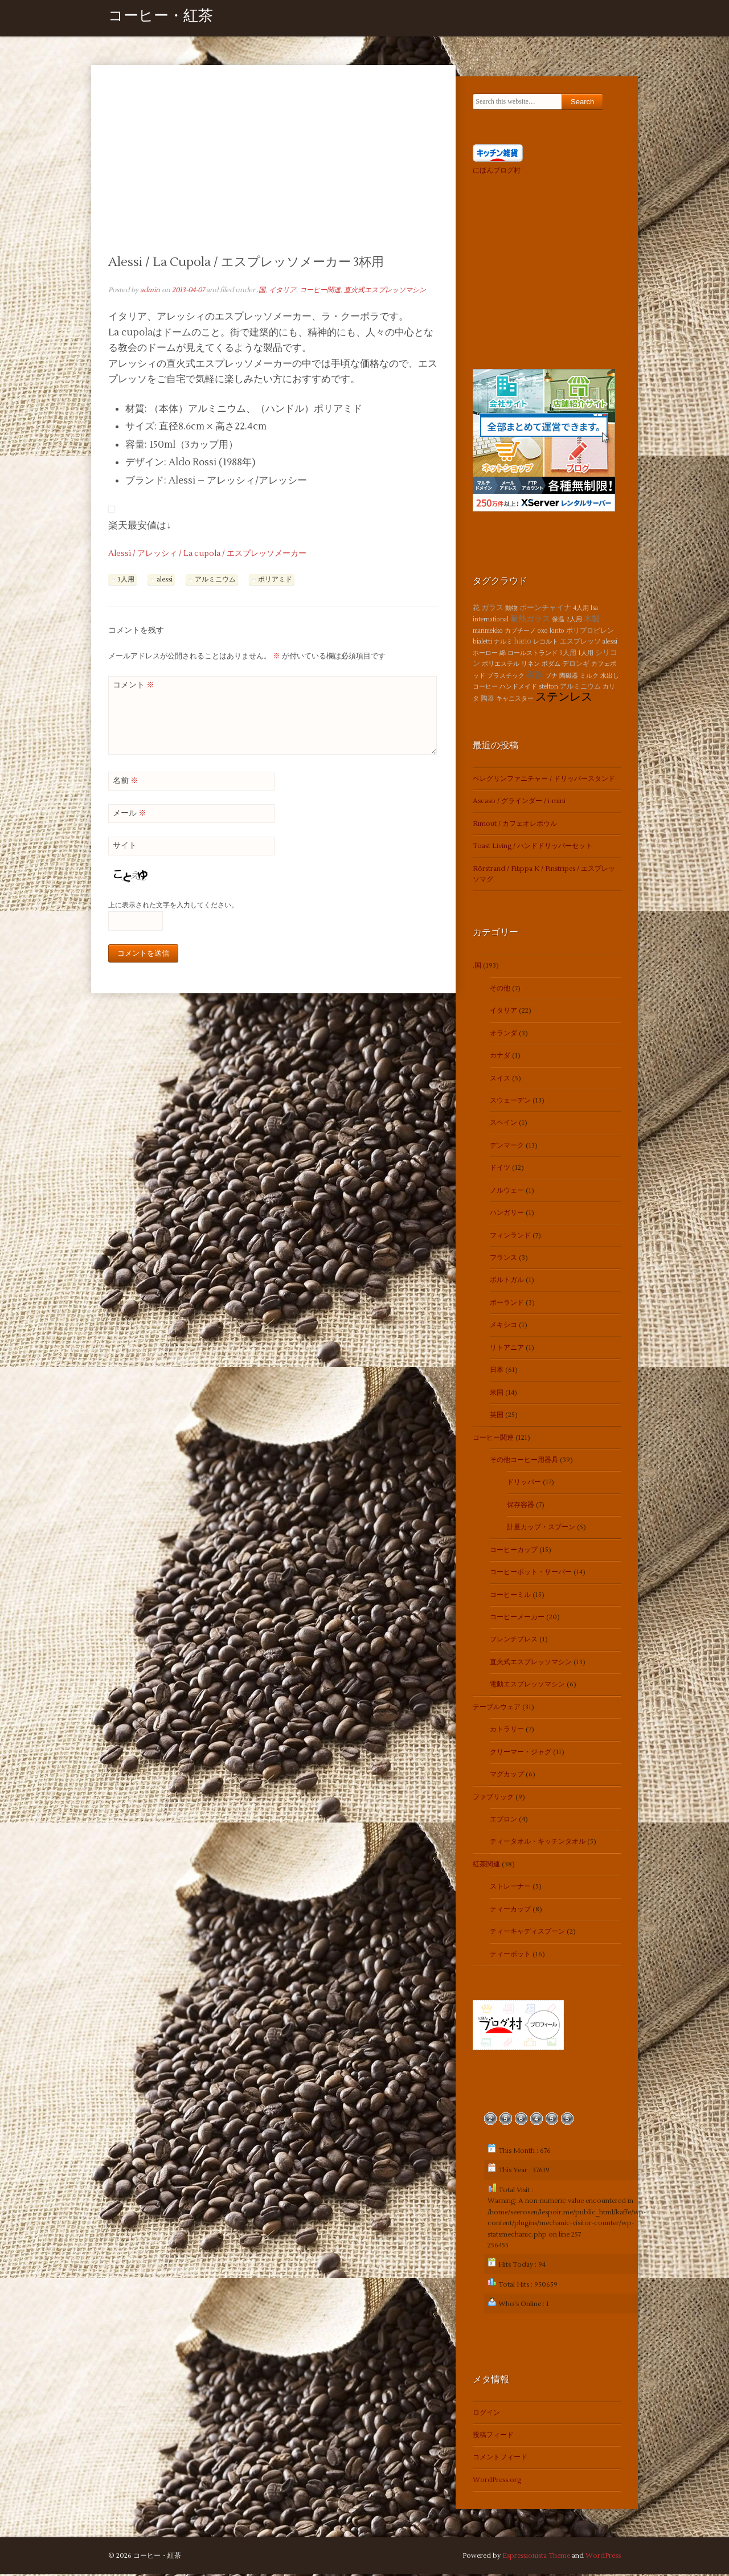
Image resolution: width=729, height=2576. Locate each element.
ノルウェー (507, 1191)
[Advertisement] (273, 168)
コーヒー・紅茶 (160, 18)
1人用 (585, 654)
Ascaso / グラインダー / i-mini (519, 802)
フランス (503, 1259)
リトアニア (507, 1349)
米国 (496, 1394)
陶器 (487, 700)
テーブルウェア (497, 1708)
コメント (133, 686)
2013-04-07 (188, 291)
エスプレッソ (580, 643)
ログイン (486, 2414)
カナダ (500, 1057)
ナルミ (503, 643)
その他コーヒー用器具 (524, 1461)
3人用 (125, 580)
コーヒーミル (510, 1596)
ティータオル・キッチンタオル (537, 1843)
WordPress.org (497, 2481)
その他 (500, 989)
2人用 (574, 621)
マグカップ (507, 1776)
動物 (511, 609)
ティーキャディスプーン (527, 1933)
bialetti (482, 643)
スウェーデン (510, 1101)
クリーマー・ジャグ (520, 1753)
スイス (500, 1079)
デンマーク (507, 1146)
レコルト (545, 643)
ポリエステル (500, 665)
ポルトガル (507, 1281)
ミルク (589, 677)
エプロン (503, 1820)
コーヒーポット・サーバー (531, 1574)
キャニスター (515, 700)
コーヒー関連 (320, 291)
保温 (558, 621)
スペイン (503, 1124)
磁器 (534, 676)
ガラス (492, 608)
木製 (592, 620)
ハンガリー (507, 1214)
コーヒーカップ (514, 1551)
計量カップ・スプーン (541, 1529)
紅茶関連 (486, 1865)
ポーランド (507, 1304)
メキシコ (503, 1326)
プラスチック (506, 677)
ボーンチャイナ (545, 608)
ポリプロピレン (590, 632)
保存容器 (520, 1506)
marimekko (488, 632)
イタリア (282, 291)
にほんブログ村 (497, 171)
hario (522, 643)
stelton (548, 687)
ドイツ (500, 1169)
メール (129, 814)
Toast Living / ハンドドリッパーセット (532, 847)
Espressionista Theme (536, 2557)
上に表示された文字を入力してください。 (173, 907)
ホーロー (485, 654)
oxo (543, 632)
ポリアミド (275, 580)
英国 (496, 1416)
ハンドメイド (518, 687)
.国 (261, 291)
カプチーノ (520, 632)
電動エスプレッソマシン (527, 1686)
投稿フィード (493, 2436)
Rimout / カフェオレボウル (515, 825)
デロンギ (575, 665)
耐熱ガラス (530, 620)
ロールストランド (532, 654)
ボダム (551, 665)
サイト (125, 847)
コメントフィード (500, 2459)
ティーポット (510, 1955)
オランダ (503, 1034)
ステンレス (563, 698)
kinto (557, 632)
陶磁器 (568, 677)
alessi (165, 580)
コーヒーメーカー (517, 1618)
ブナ (551, 677)
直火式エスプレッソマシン (385, 291)
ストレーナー (510, 1888)
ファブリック (493, 1798)
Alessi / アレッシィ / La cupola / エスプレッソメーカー (207, 555)
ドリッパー (524, 1484)
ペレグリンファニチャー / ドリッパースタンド (544, 780)
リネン (530, 665)
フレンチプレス (514, 1641)
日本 (496, 1371)
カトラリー (507, 1731)
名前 (125, 782)
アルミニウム (215, 580)
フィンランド (510, 1236)
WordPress (603, 2557)
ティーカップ (510, 1910)
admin (150, 291)
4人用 (581, 609)
